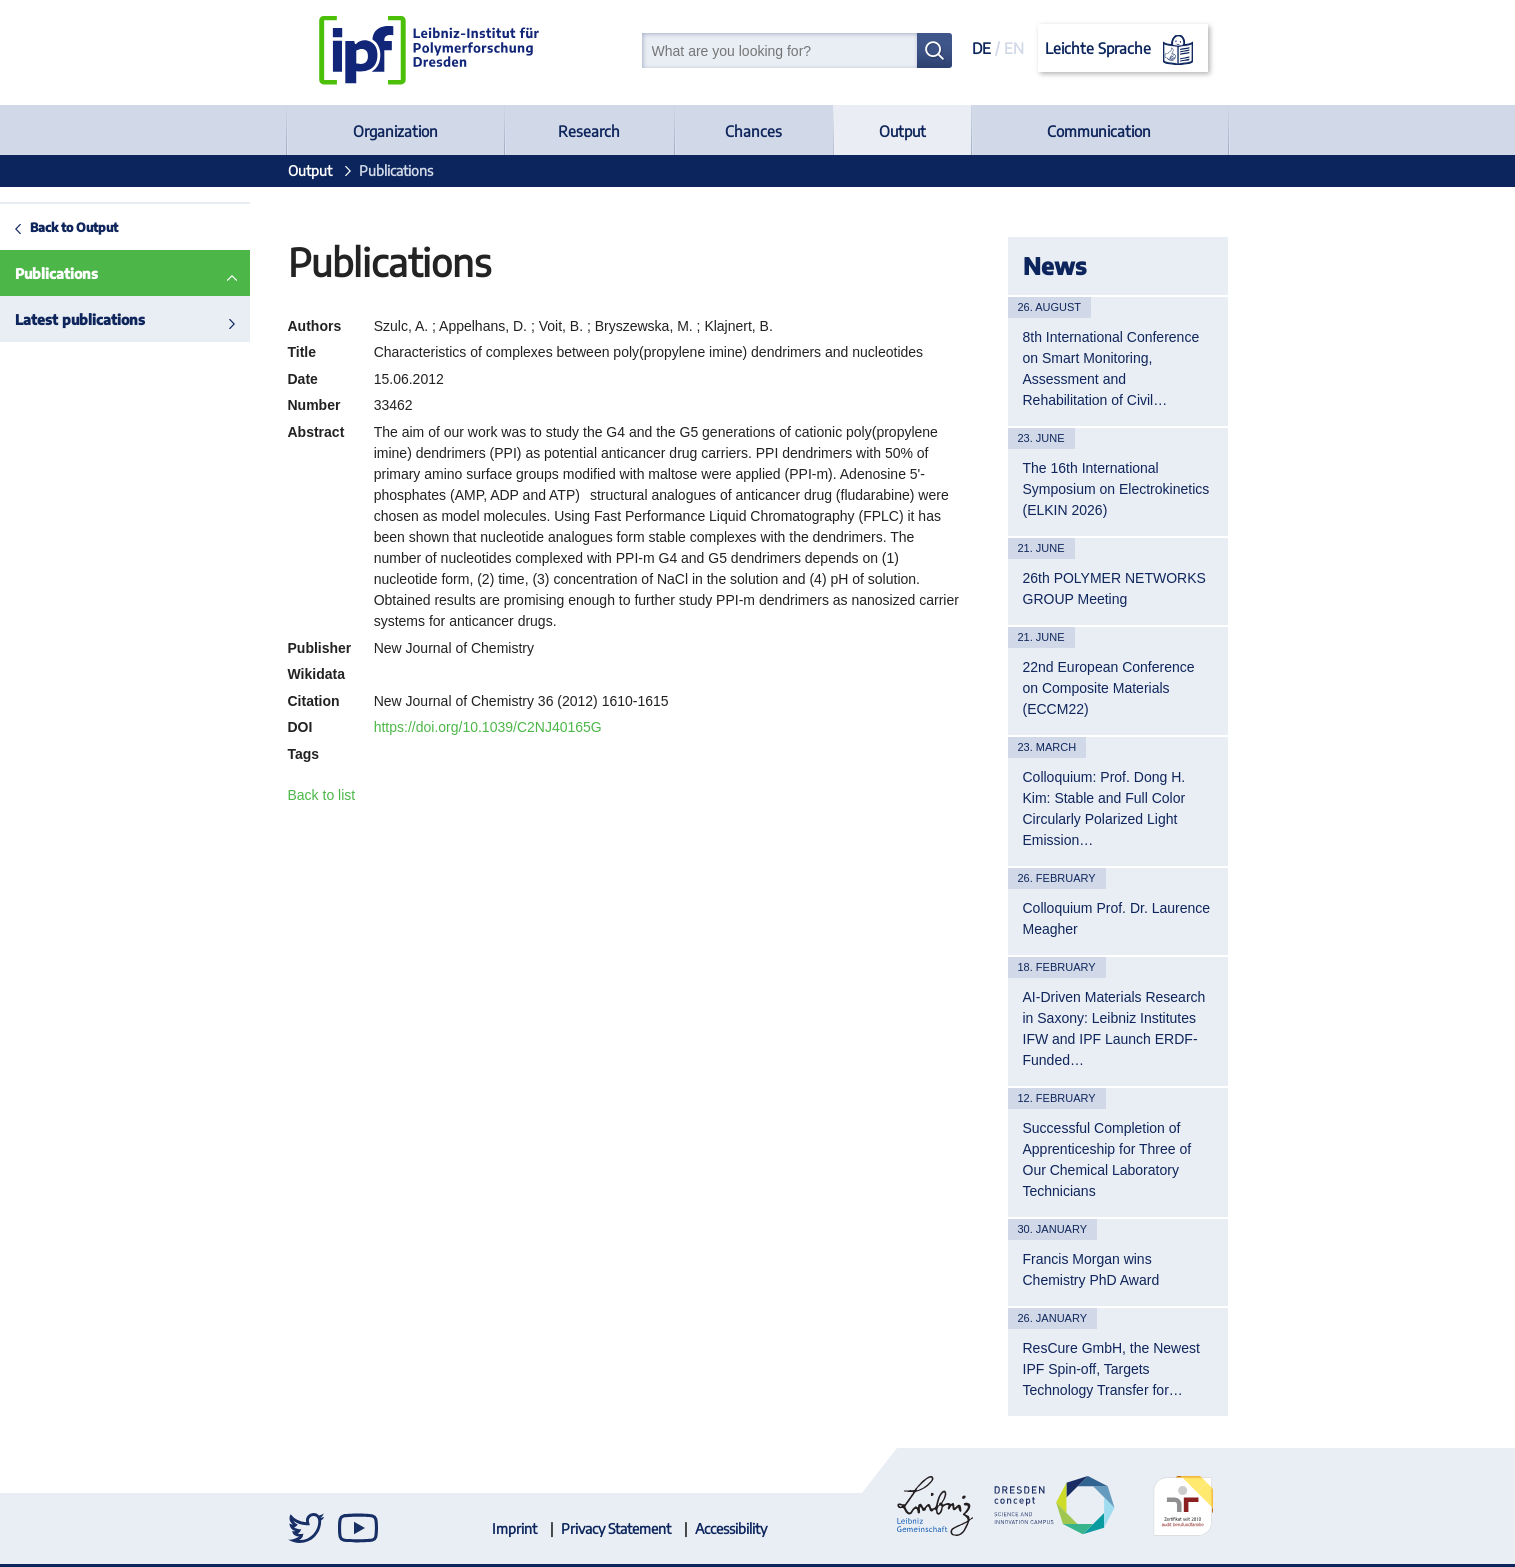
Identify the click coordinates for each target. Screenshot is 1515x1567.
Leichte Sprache (1122, 50)
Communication (1099, 131)
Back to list (322, 795)
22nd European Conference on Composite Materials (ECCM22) (1109, 688)
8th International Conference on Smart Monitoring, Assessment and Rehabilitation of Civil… (1111, 368)
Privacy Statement (616, 1528)
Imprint (514, 1528)
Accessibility (731, 1528)
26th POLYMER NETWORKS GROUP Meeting (1114, 588)
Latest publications (80, 319)
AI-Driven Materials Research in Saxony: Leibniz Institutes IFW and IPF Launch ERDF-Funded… (1114, 1028)
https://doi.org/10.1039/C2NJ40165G (488, 727)
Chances (753, 131)
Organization (395, 131)
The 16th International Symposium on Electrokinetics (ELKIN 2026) (1116, 489)
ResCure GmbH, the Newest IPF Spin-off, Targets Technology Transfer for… (1111, 1369)
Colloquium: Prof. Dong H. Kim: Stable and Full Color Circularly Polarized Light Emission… (1104, 808)
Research (589, 131)
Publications (56, 273)
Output (902, 131)
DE (981, 48)
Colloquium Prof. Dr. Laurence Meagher (1117, 918)
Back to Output (74, 227)
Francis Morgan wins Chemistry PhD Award (1091, 1269)
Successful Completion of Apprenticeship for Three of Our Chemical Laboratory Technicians (1107, 1159)
